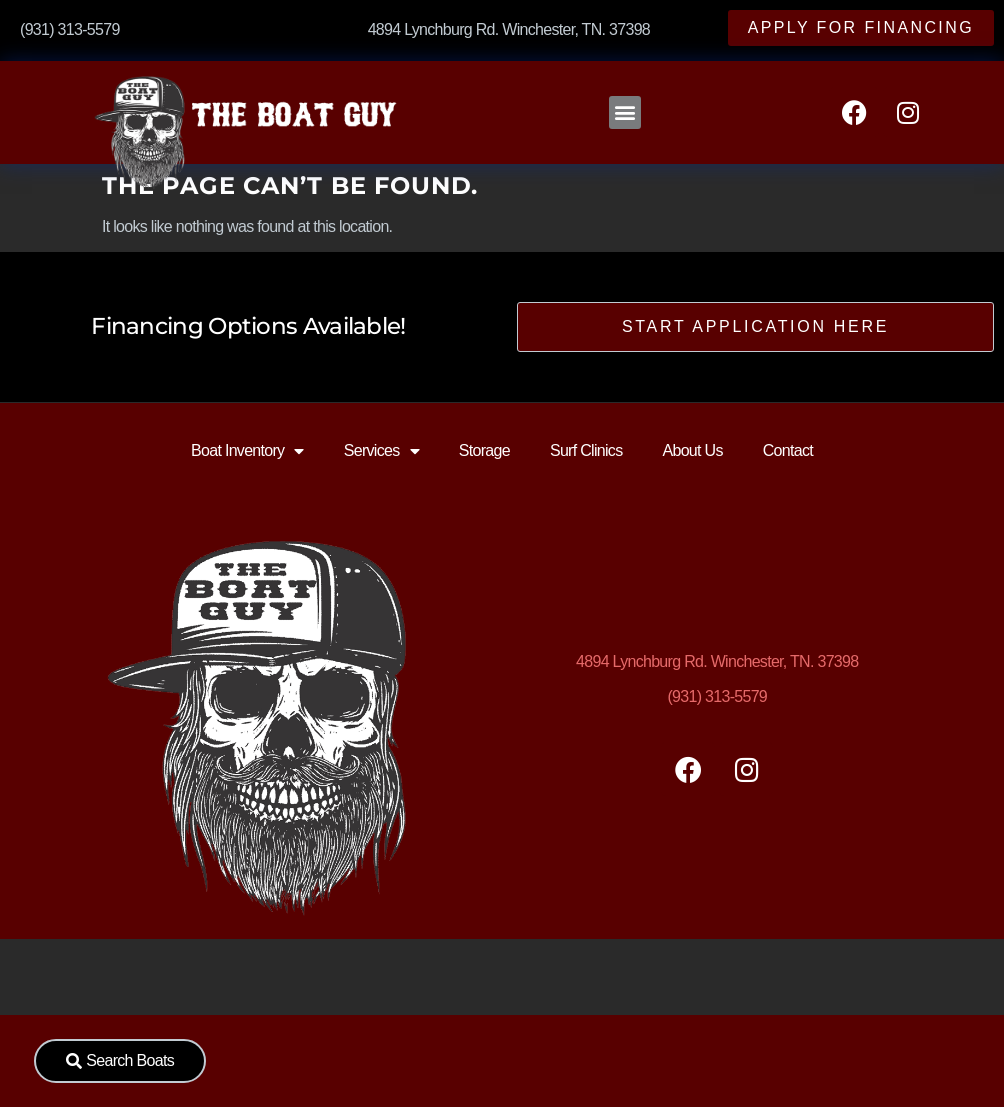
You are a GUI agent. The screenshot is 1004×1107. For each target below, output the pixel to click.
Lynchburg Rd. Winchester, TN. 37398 (717, 661)
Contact (788, 450)
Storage (484, 450)
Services (381, 451)
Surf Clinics (586, 450)
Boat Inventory (247, 451)
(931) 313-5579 (717, 696)
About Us (692, 450)
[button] (625, 112)
